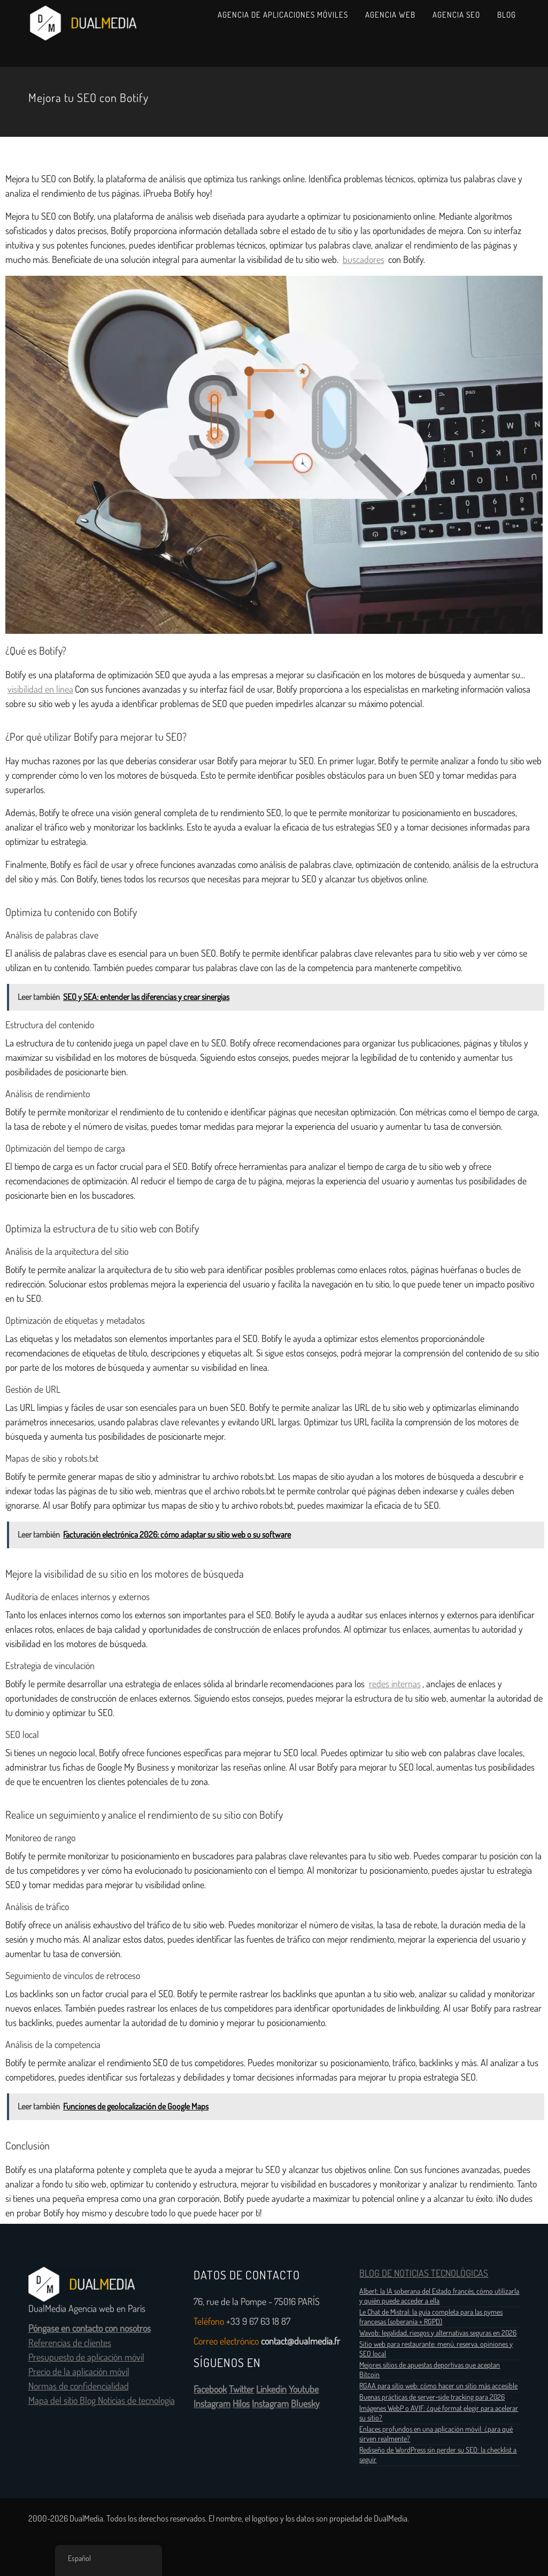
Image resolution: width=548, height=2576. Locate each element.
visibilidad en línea (40, 689)
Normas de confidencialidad (78, 2386)
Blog (506, 14)
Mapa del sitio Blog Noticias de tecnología (101, 2400)
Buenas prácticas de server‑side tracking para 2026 (432, 2397)
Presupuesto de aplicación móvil (86, 2357)
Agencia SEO (456, 14)
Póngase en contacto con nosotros (89, 2328)
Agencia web (390, 14)
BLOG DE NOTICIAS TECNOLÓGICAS (423, 2273)
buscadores (363, 259)
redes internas (395, 1684)
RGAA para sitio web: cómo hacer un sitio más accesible (438, 2385)
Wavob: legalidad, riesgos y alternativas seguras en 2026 (437, 2333)
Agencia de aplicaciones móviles (283, 14)
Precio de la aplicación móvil (78, 2371)
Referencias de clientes (69, 2343)
